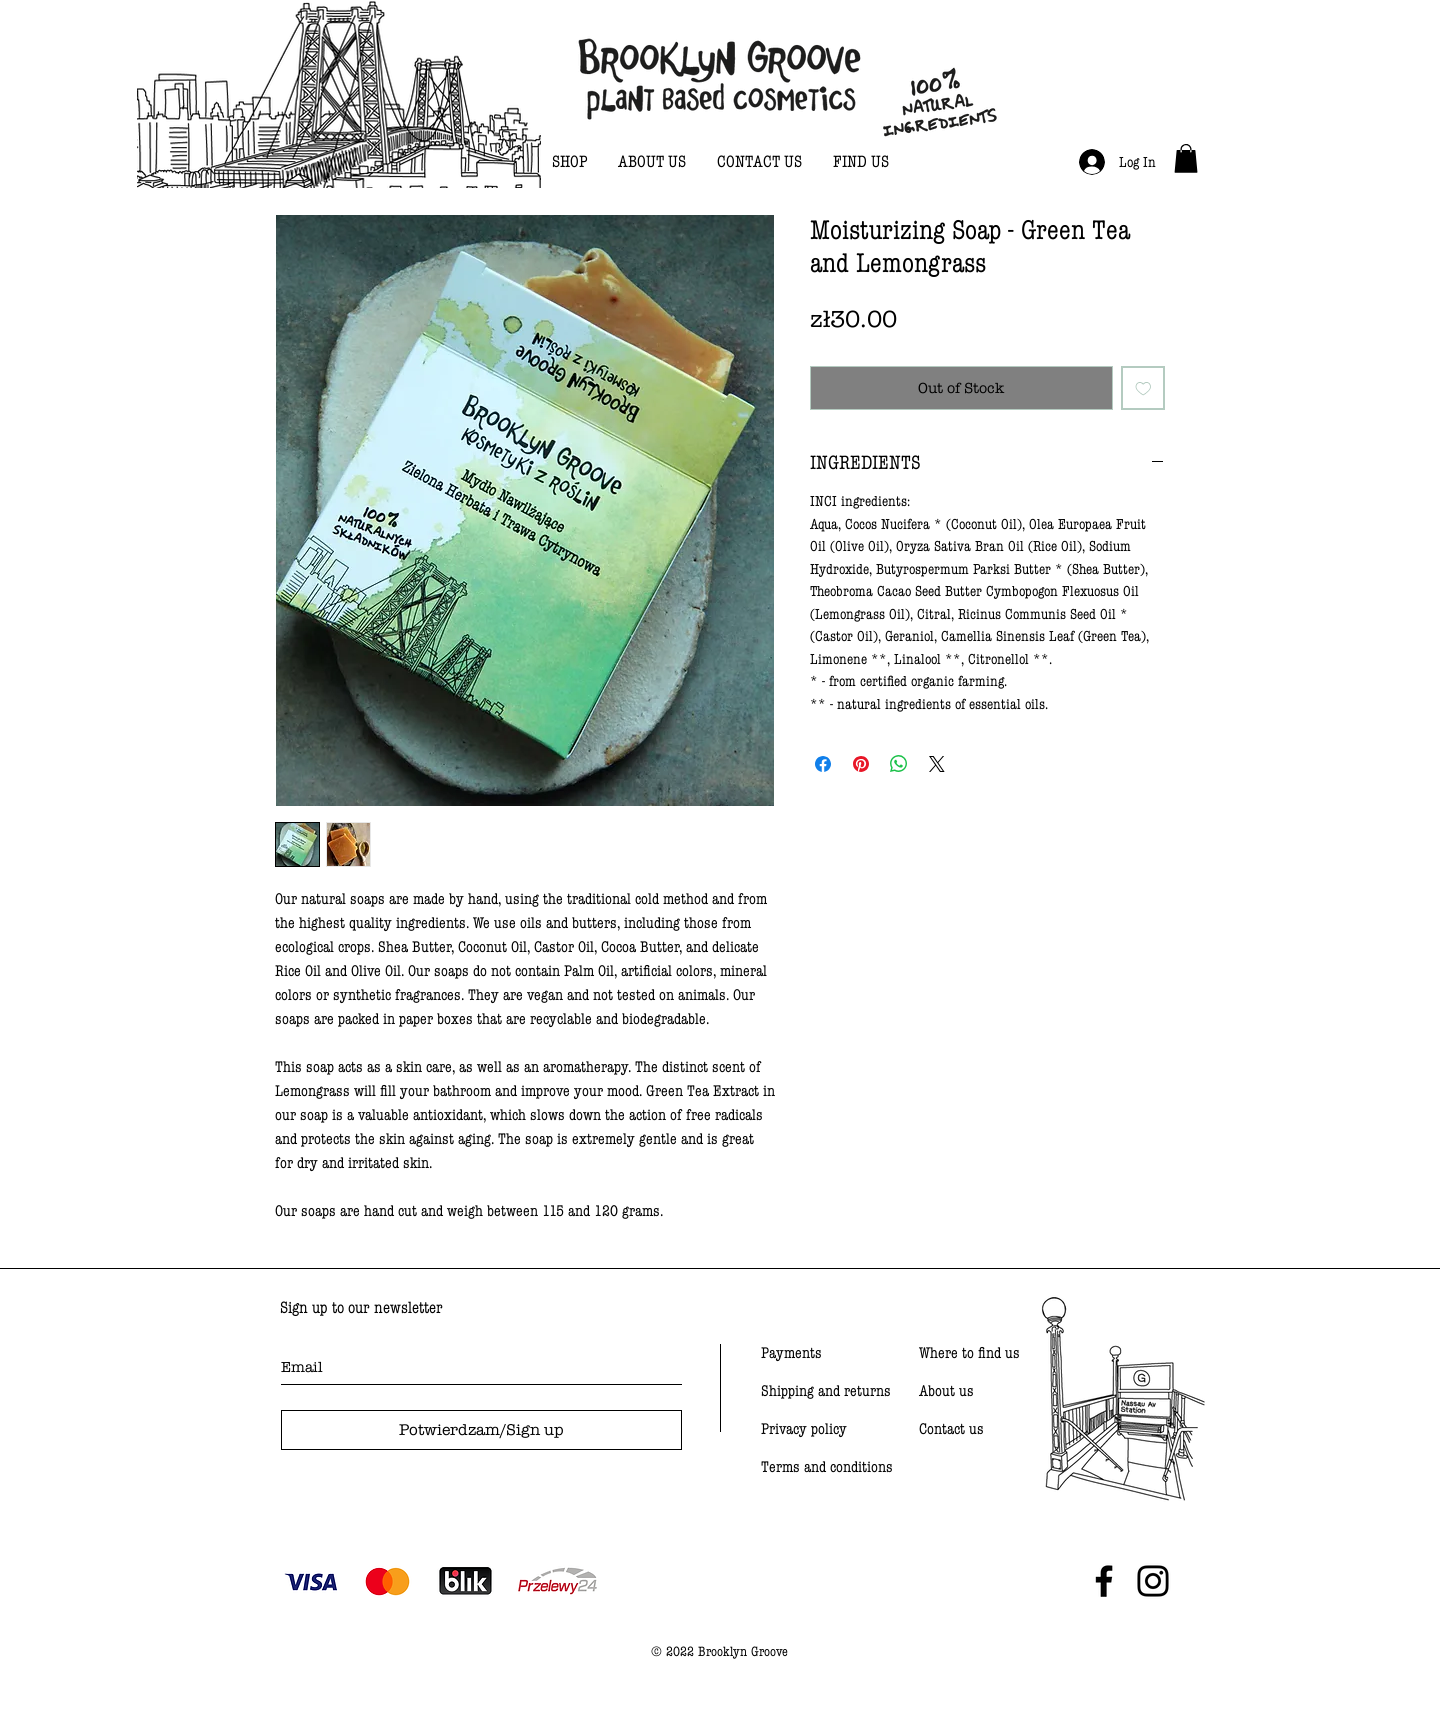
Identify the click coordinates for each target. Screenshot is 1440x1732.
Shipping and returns (826, 1391)
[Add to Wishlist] (1143, 388)
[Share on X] (937, 764)
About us (946, 1391)
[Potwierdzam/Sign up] (481, 1430)
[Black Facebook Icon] (1104, 1581)
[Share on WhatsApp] (899, 764)
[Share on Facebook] (823, 764)
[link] (1186, 158)
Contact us (951, 1429)
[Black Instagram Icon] (1153, 1581)
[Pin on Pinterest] (861, 764)
